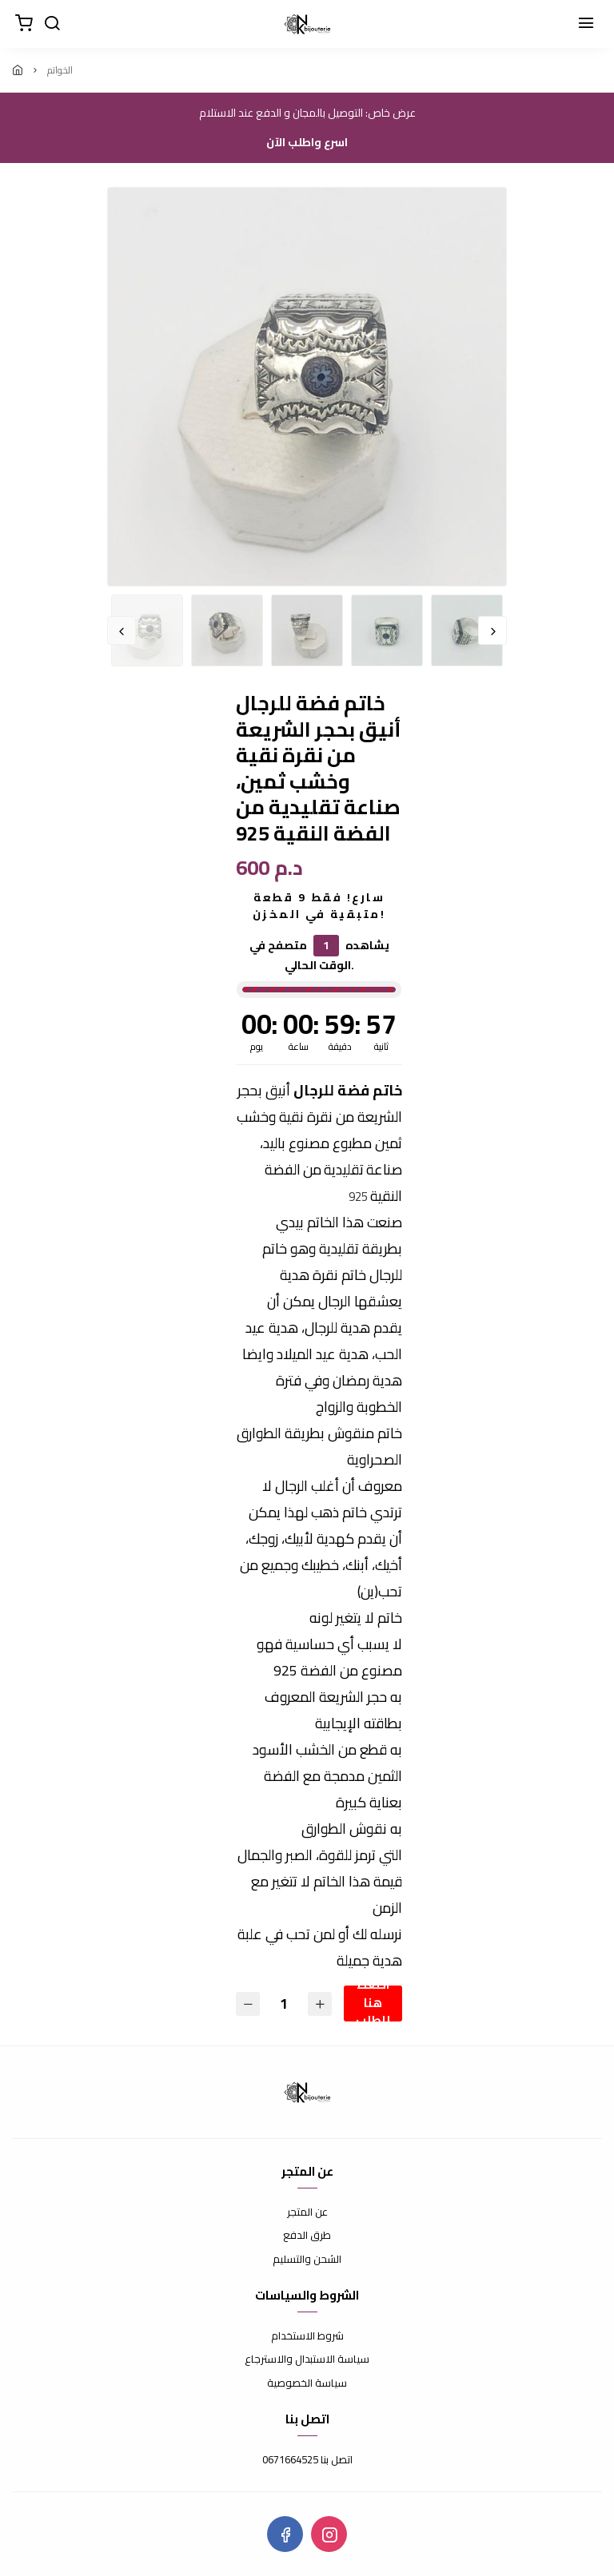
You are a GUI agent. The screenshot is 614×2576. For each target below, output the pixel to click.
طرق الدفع (307, 2236)
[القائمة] (586, 24)
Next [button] (492, 630)
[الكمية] (284, 2003)
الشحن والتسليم (307, 2260)
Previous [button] (121, 630)
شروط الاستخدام (307, 2336)
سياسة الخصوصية (307, 2383)
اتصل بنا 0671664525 (307, 2460)
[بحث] (52, 24)
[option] (307, 387)
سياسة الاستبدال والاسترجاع (307, 2359)
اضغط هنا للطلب (373, 2003)
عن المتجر (307, 2212)
